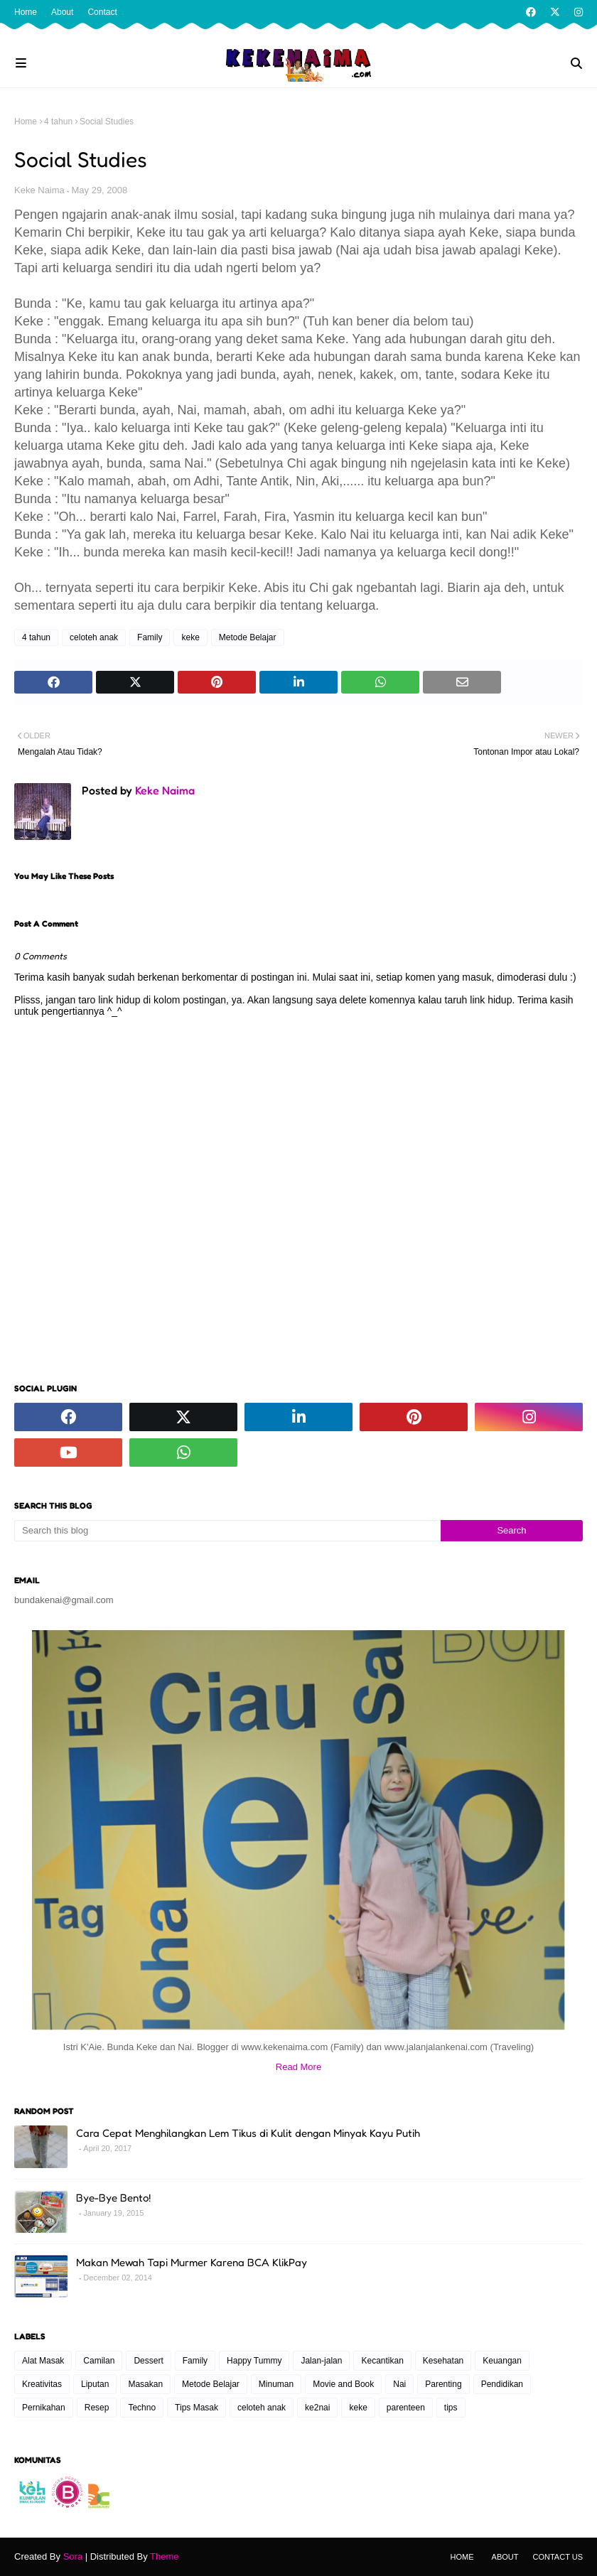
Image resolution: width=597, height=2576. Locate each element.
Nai (399, 2384)
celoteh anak (94, 637)
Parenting (443, 2384)
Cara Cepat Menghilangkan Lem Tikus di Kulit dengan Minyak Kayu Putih (248, 2133)
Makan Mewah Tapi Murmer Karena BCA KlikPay (191, 2262)
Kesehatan (443, 2361)
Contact (102, 12)
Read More (298, 2067)
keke (190, 637)
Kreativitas (42, 2384)
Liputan (95, 2384)
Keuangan (502, 2361)
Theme (164, 2556)
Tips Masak (196, 2408)
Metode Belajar (247, 637)
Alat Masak (43, 2361)
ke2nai (317, 2408)
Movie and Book (343, 2384)
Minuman (276, 2384)
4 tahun (58, 121)
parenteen (406, 2408)
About (62, 12)
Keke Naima (39, 190)
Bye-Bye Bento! (113, 2197)
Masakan (145, 2384)
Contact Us (558, 2557)
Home (25, 12)
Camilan (98, 2361)
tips (451, 2408)
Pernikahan (43, 2408)
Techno (142, 2408)
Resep (97, 2408)
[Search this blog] (227, 1530)
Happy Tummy (254, 2361)
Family (149, 637)
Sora (72, 2556)
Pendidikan (502, 2384)
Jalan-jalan (321, 2361)
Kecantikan (382, 2361)
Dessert (148, 2361)
